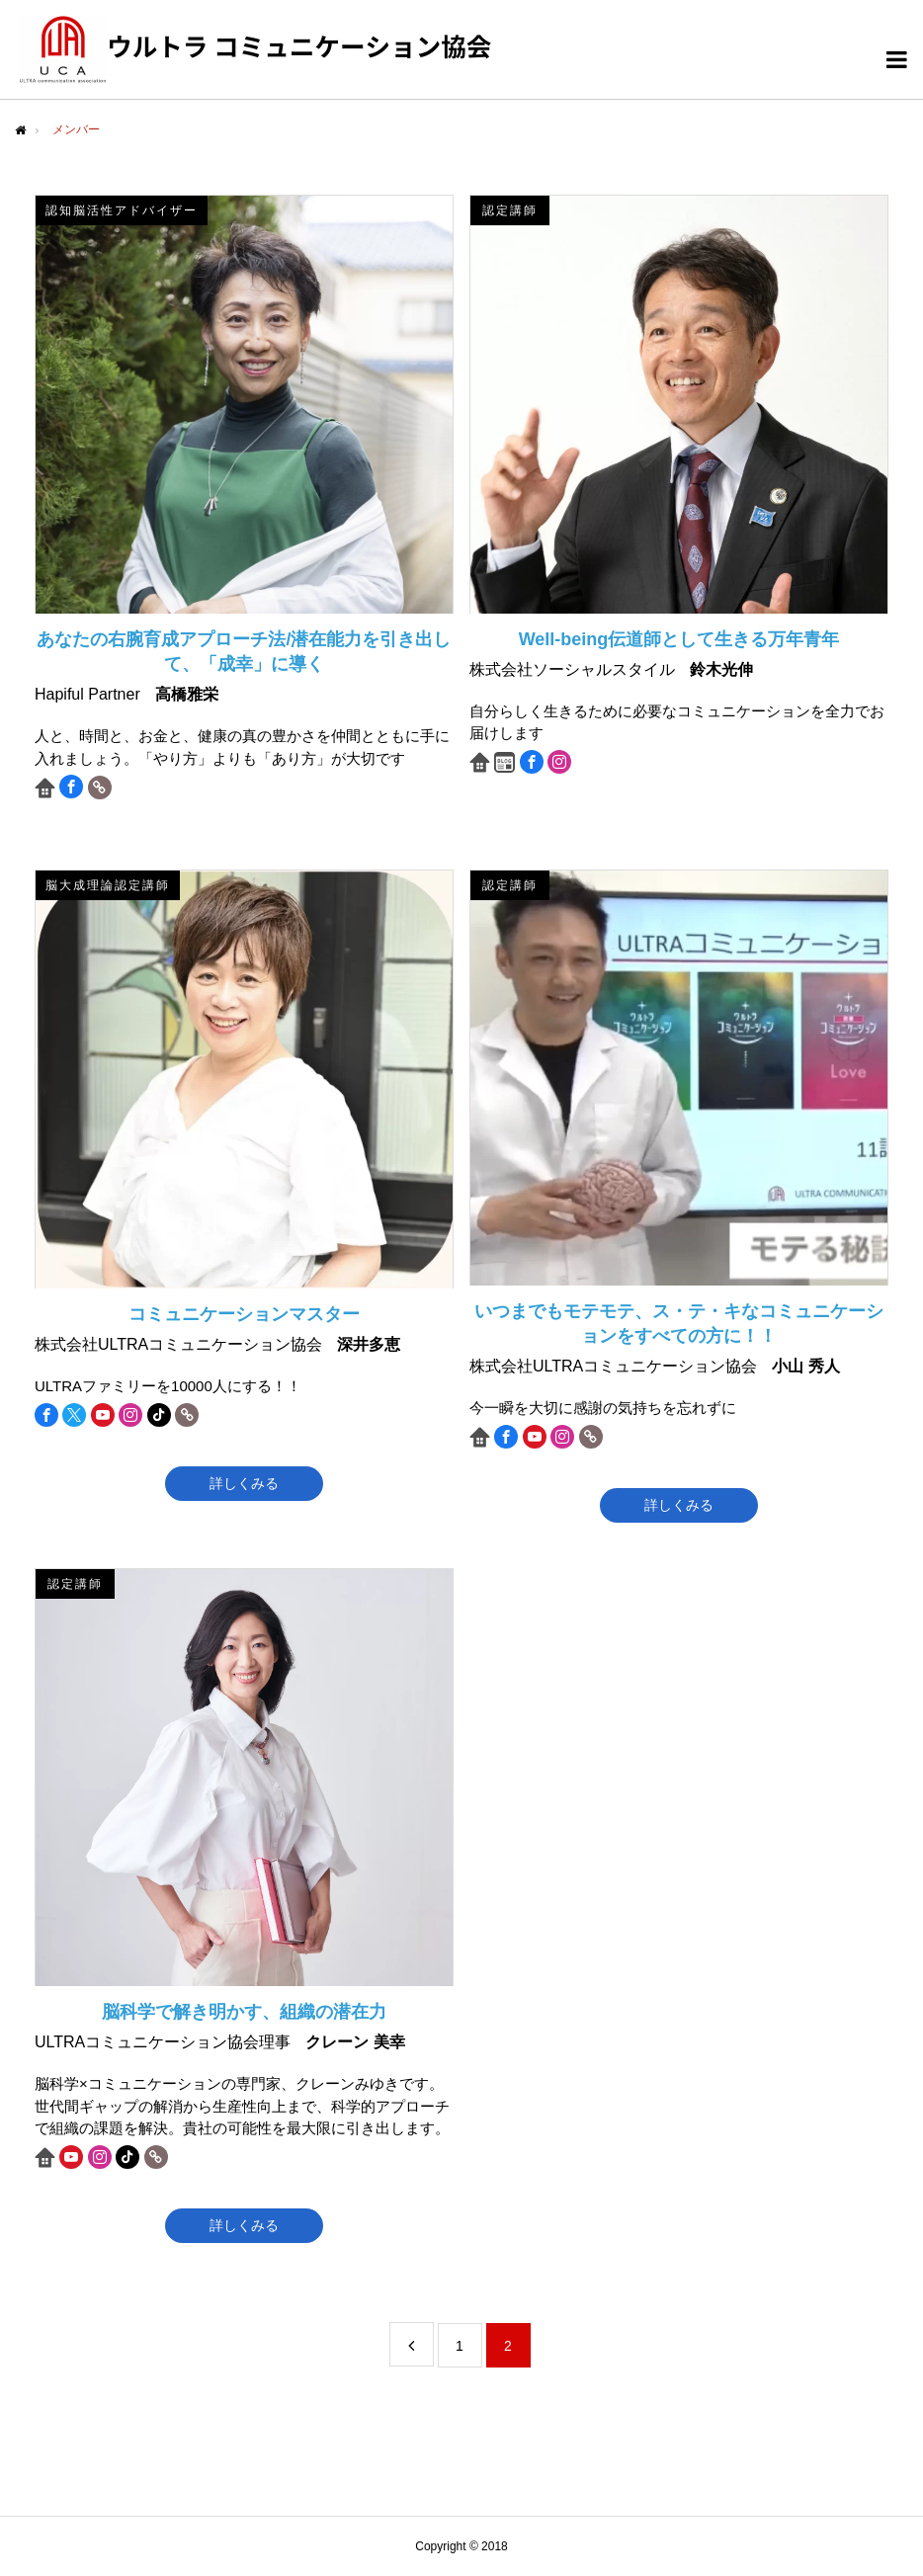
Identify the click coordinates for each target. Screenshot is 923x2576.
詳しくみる (244, 1483)
